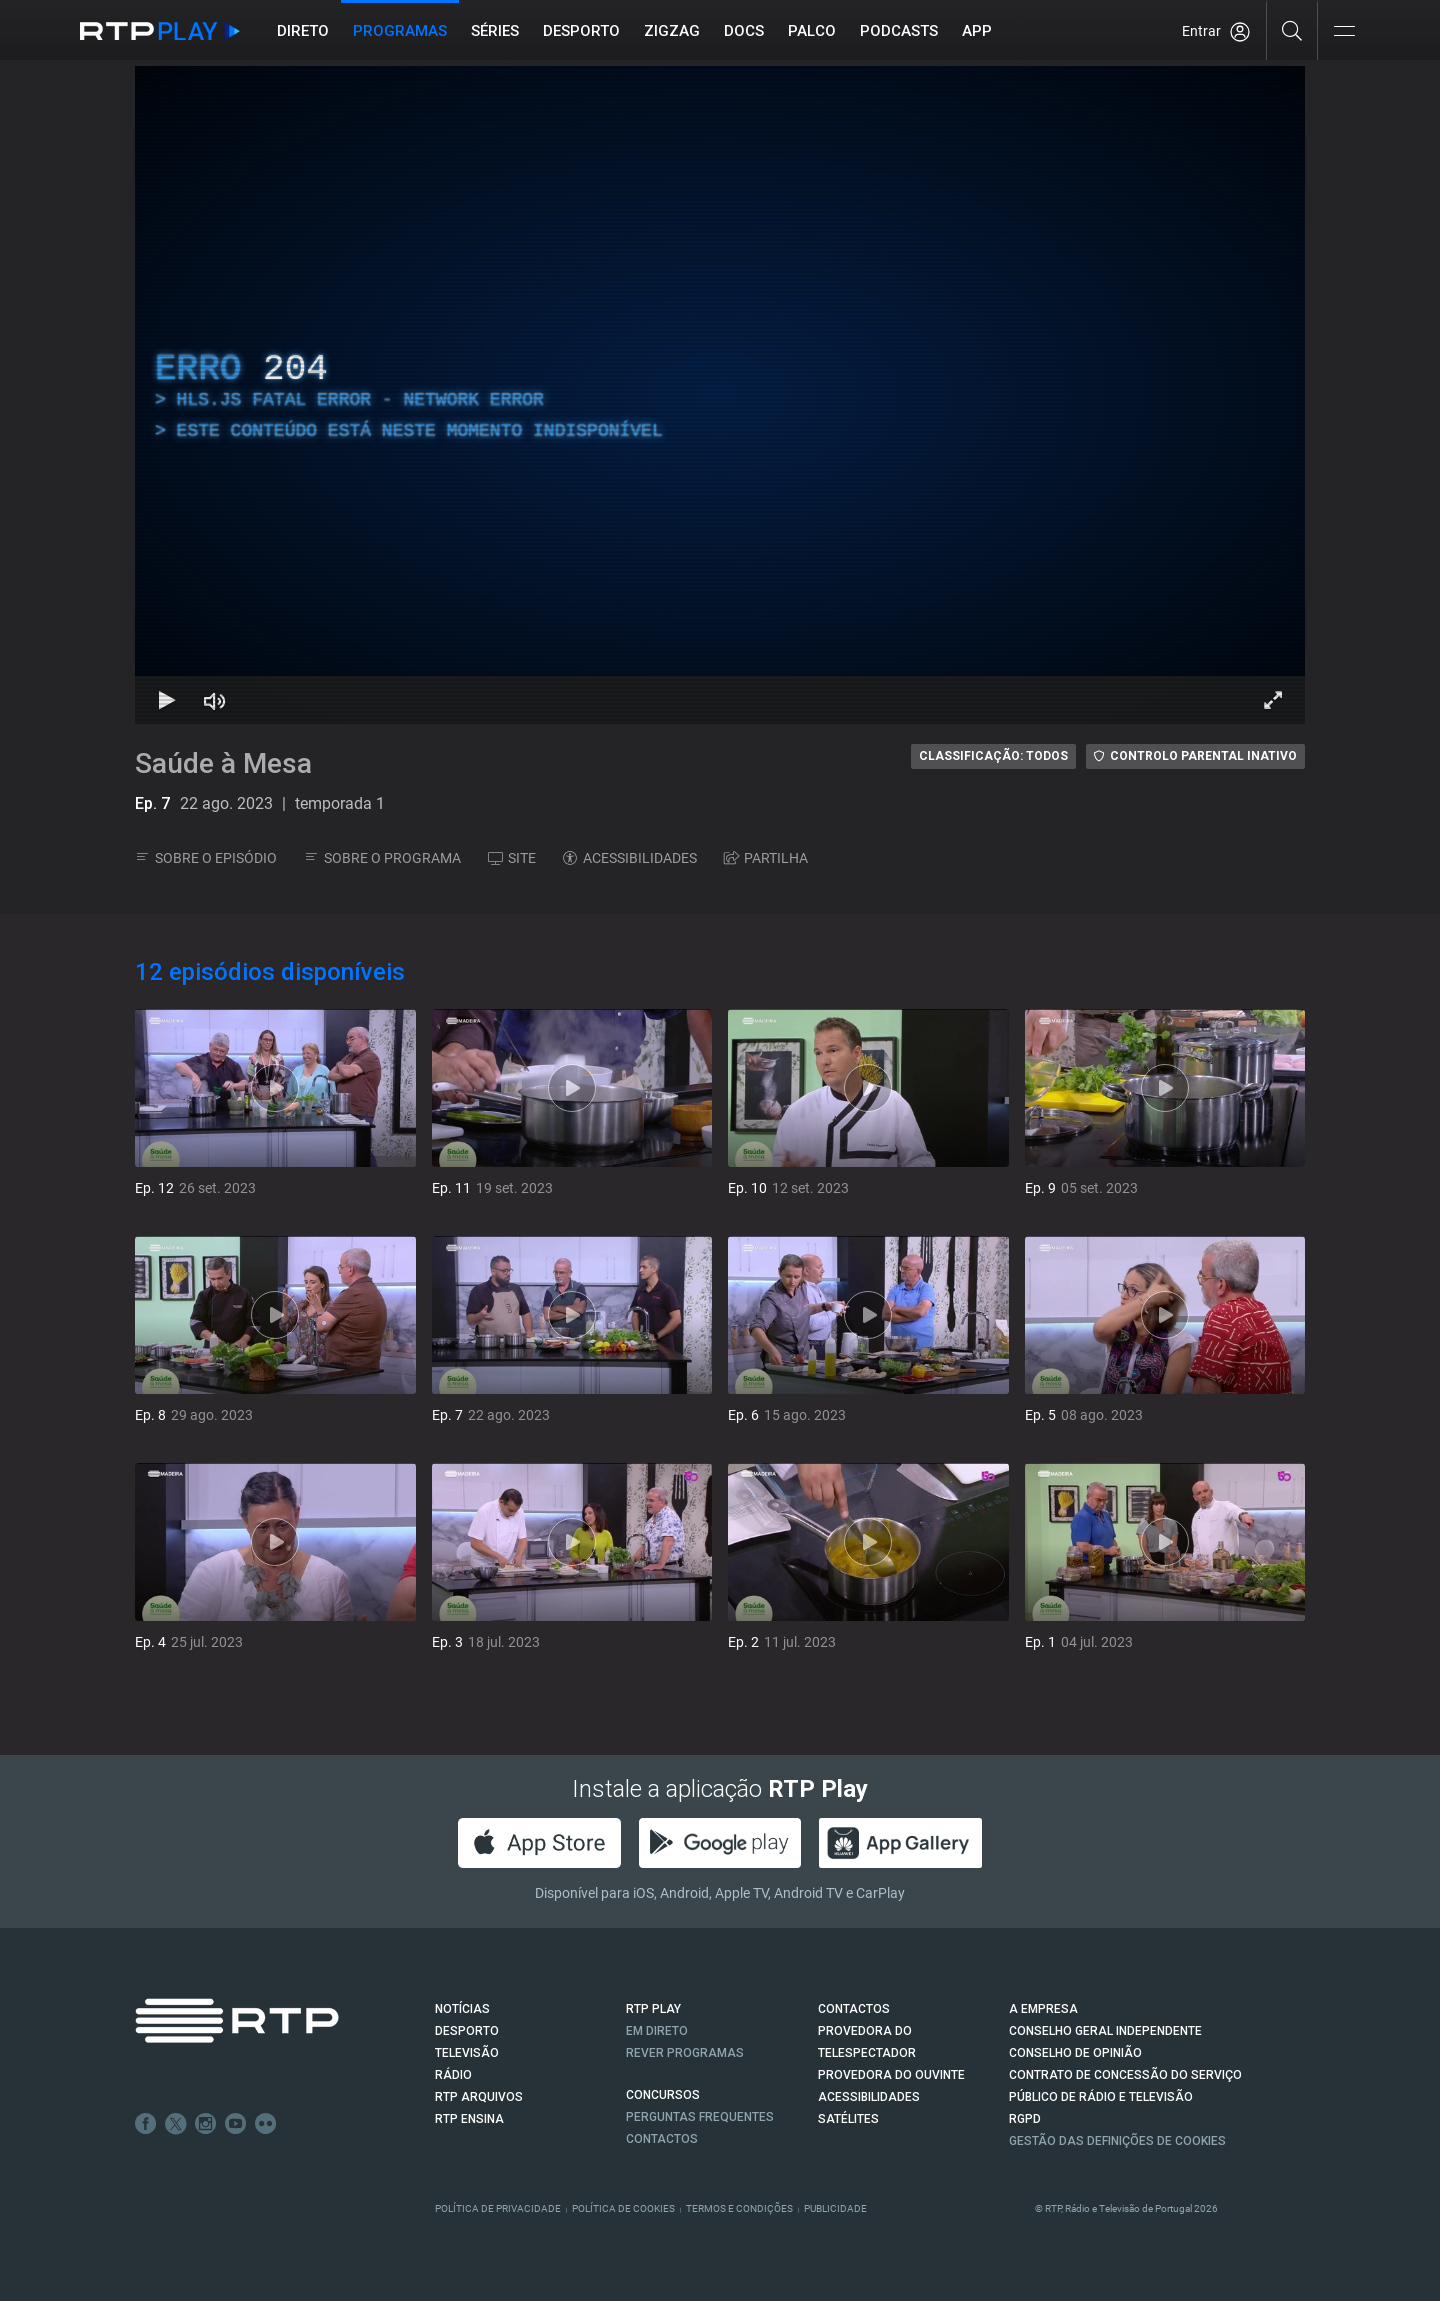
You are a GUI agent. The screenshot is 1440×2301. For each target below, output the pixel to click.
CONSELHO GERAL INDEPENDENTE (1105, 2031)
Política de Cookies (623, 2208)
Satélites (848, 2119)
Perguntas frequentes (700, 2117)
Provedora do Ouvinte (891, 2075)
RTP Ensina (469, 2119)
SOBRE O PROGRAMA (382, 858)
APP (977, 31)
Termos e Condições (739, 2208)
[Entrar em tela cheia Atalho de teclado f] (1273, 700)
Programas (400, 31)
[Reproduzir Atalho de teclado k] (167, 700)
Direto (303, 31)
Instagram (206, 2124)
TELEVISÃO (467, 2053)
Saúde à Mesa (223, 763)
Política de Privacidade (498, 2208)
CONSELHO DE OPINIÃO (1075, 2053)
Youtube (236, 2124)
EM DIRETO (657, 2031)
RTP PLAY (653, 2009)
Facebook (146, 2124)
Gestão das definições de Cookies (1117, 2141)
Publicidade (835, 2208)
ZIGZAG (672, 31)
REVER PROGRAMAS (685, 2053)
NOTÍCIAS (462, 2009)
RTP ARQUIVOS (479, 2097)
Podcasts (899, 31)
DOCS (744, 31)
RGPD (1025, 2119)
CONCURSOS (663, 2095)
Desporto (581, 31)
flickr (266, 2124)
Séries (495, 31)
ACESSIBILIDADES (630, 858)
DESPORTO (467, 2031)
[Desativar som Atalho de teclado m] (215, 700)
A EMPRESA (1043, 2009)
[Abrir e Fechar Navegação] (1344, 32)
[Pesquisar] (1292, 30)
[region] (720, 395)
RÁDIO (453, 2075)
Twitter (176, 2124)
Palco (812, 31)
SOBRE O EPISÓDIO (206, 858)
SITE (512, 858)
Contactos (662, 2139)
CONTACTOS (854, 2009)
